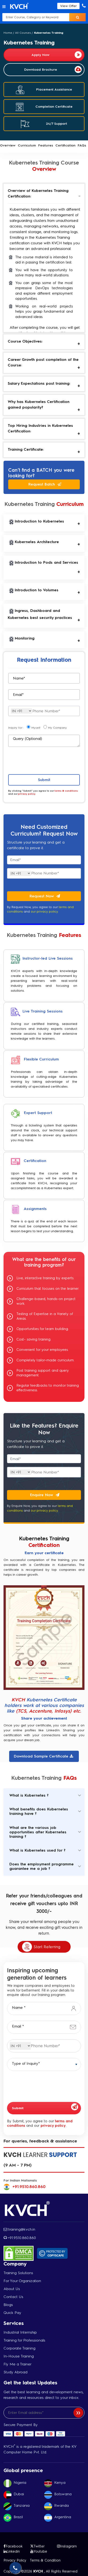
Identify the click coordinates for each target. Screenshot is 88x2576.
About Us (12, 2289)
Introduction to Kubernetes (36, 522)
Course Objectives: (25, 341)
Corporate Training (19, 2348)
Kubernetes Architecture (33, 542)
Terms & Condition (45, 2560)
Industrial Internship (20, 2332)
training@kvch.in (21, 2229)
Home (8, 32)
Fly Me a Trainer (17, 2364)
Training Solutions (18, 2273)
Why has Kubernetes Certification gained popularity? (38, 404)
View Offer (68, 6)
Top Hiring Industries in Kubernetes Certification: (40, 428)
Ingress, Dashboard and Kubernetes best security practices (40, 614)
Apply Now (40, 55)
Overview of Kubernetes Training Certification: (38, 193)
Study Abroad (15, 2372)
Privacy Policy (15, 2560)
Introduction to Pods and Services (43, 563)
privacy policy (52, 2125)
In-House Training (19, 2356)
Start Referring (47, 1946)
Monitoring (21, 639)
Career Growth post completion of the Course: (43, 362)
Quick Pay (12, 2312)
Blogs (8, 2304)
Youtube (38, 2551)
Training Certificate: (26, 449)
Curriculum (27, 145)
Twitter (37, 2546)
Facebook (13, 2546)
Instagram (67, 2546)
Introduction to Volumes (33, 590)
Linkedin (12, 2551)
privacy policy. (27, 793)
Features (45, 145)
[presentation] (38, 758)
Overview (7, 145)
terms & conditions (66, 790)
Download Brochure (40, 70)
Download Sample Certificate (43, 1756)
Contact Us (13, 2297)
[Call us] (84, 6)
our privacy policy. (44, 911)
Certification (65, 145)
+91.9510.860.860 (25, 2187)
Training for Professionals (24, 2340)
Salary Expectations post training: (39, 383)
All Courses (23, 32)
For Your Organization (22, 2281)
